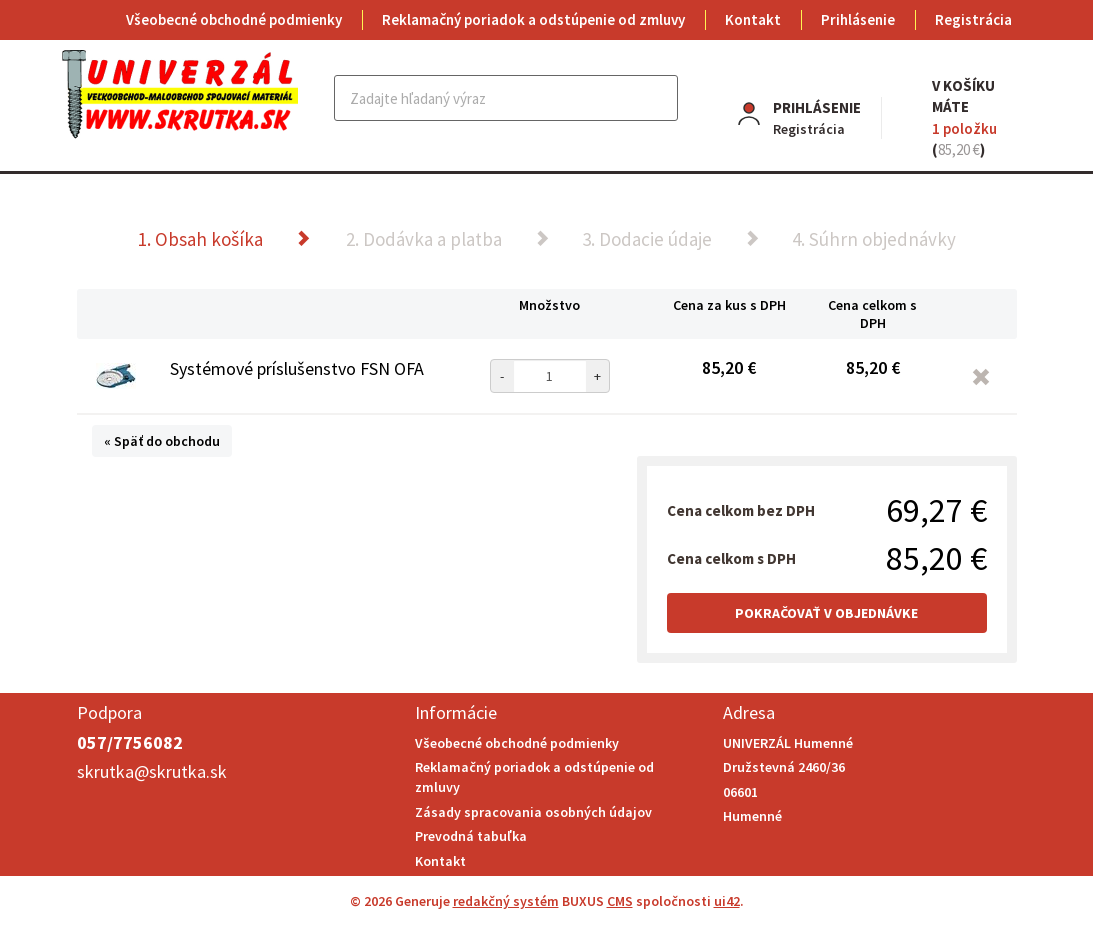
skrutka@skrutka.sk (152, 771)
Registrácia (973, 19)
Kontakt (753, 19)
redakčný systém (506, 901)
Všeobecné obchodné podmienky (234, 19)
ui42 (727, 901)
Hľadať (660, 98)
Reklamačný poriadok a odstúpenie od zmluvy (533, 19)
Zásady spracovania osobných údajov (533, 812)
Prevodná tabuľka (471, 836)
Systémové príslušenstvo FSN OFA (297, 368)
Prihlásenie (858, 19)
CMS (620, 901)
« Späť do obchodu (162, 441)
